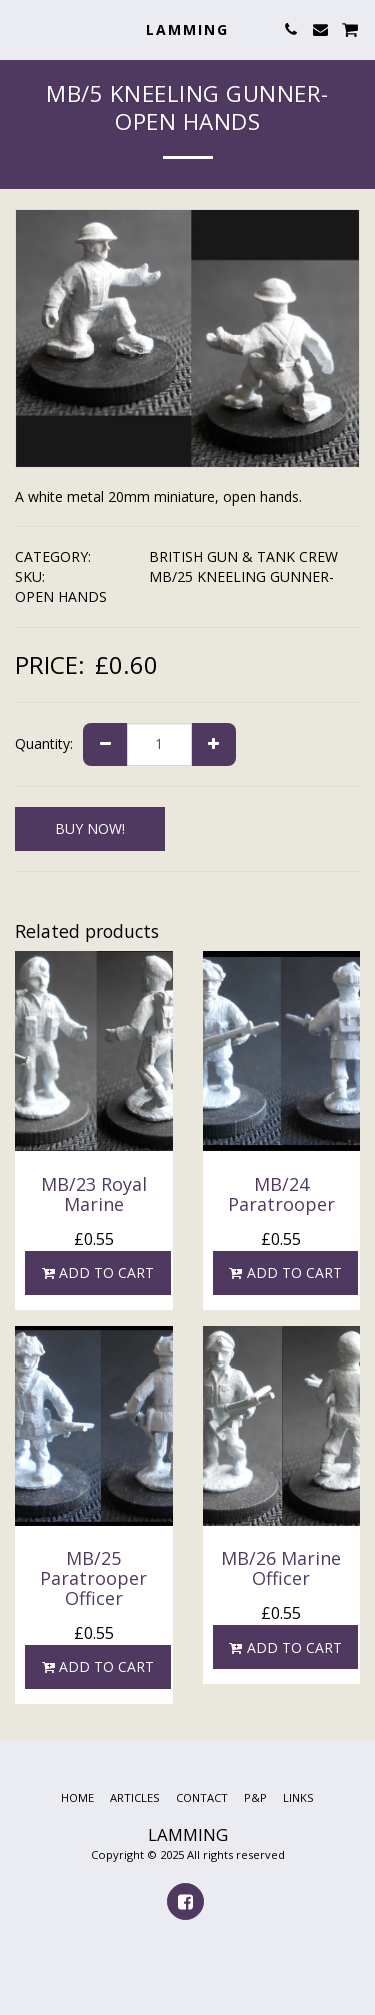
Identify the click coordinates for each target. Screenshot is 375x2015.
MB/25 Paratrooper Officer (93, 1578)
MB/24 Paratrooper (281, 1194)
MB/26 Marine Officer (281, 1568)
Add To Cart (97, 1272)
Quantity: (44, 743)
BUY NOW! (90, 828)
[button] (22, 28)
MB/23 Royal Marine (94, 1194)
